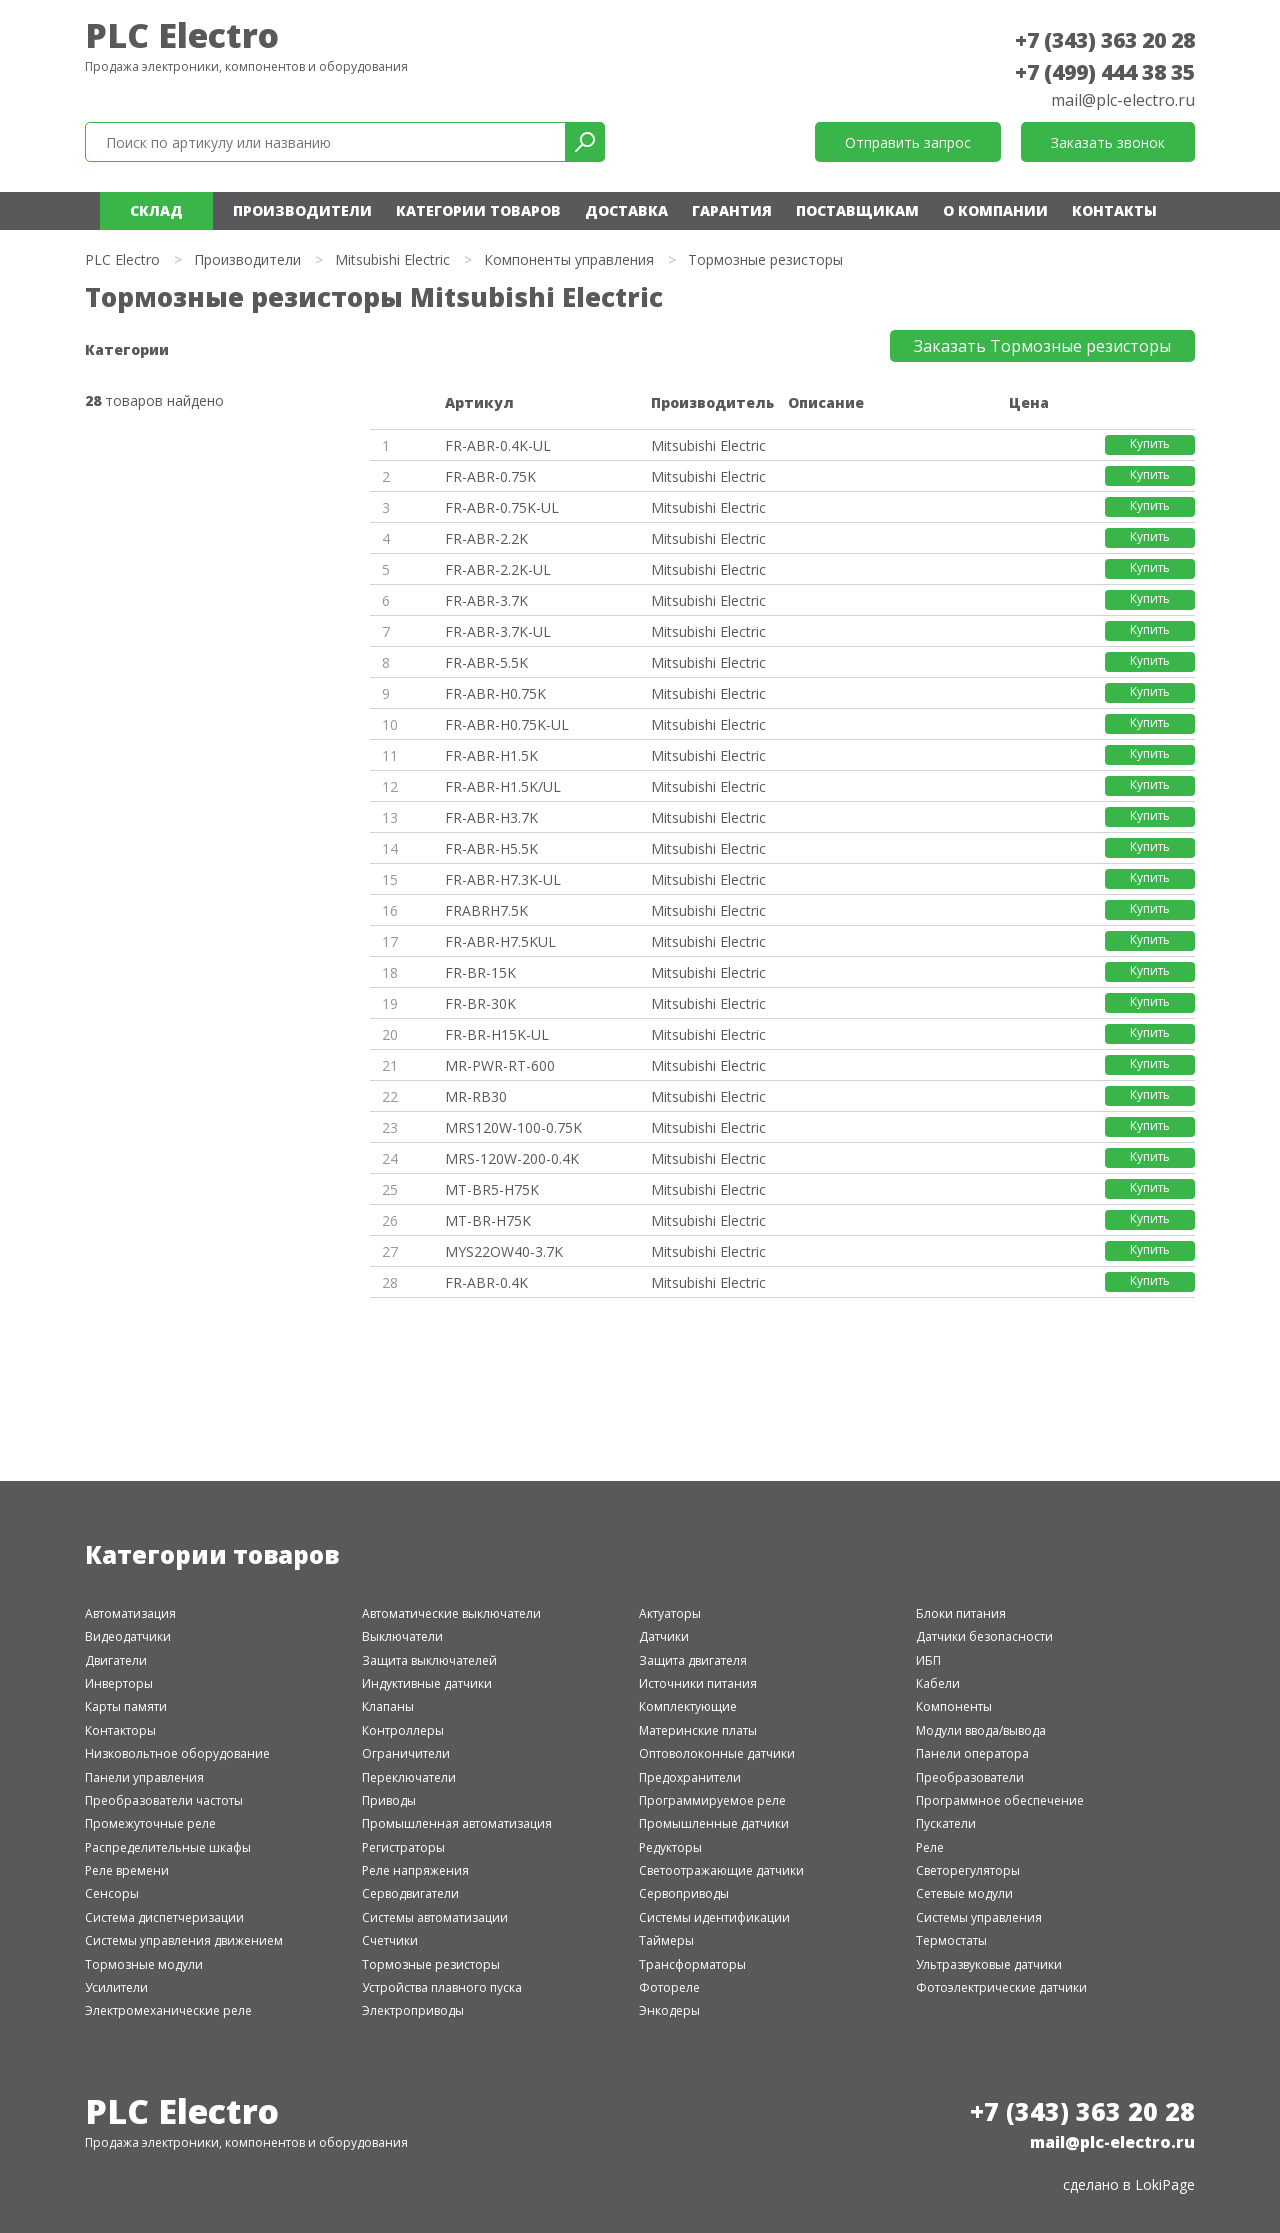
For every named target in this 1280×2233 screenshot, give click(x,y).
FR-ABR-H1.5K (491, 755)
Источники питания (698, 1683)
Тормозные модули (144, 1964)
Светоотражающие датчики (721, 1870)
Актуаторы (670, 1613)
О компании (995, 210)
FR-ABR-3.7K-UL (498, 631)
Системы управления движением (184, 1940)
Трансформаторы (692, 1964)
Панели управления (144, 1777)
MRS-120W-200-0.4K (512, 1158)
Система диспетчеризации (164, 1917)
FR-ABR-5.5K (486, 662)
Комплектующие (688, 1706)
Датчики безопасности (984, 1636)
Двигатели (116, 1660)
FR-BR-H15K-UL (497, 1034)
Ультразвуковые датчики (989, 1964)
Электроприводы (413, 2010)
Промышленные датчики (714, 1823)
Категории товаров (478, 210)
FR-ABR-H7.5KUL (500, 941)
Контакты (1114, 210)
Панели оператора (972, 1753)
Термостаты (951, 1940)
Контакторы (120, 1730)
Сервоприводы (684, 1893)
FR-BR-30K (480, 1003)
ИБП (928, 1660)
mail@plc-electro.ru (1123, 100)
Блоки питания (961, 1613)
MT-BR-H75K (488, 1220)
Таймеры (666, 1940)
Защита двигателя (693, 1660)
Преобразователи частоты (164, 1800)
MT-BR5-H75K (492, 1189)
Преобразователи (970, 1777)
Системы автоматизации (435, 1917)
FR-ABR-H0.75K (495, 693)
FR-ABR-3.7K (486, 600)
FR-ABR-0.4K (486, 1282)
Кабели (938, 1683)
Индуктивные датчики (427, 1683)
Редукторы (670, 1847)
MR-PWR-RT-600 (500, 1065)
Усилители (116, 1987)
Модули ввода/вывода (981, 1730)
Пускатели (946, 1823)
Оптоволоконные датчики (717, 1753)
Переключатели (409, 1777)
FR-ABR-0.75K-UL (502, 507)
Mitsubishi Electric (392, 259)
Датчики (664, 1636)
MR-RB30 (476, 1096)
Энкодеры (669, 2010)
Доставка (626, 210)
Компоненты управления (569, 259)
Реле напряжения (415, 1870)
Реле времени (127, 1870)
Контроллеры (403, 1730)
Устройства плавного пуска (442, 1987)
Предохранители (690, 1777)
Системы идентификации (714, 1917)
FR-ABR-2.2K (486, 538)
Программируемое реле (712, 1800)
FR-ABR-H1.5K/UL (503, 786)
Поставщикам (857, 210)
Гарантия (732, 210)
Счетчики (390, 1940)
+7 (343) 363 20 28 (1105, 40)
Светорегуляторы (968, 1870)
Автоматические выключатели (451, 1613)
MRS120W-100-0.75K (513, 1127)
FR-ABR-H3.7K (491, 817)
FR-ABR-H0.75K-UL (507, 724)
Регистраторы (403, 1847)
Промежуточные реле (150, 1823)
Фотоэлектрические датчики (1001, 1987)
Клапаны (388, 1706)
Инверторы (119, 1683)
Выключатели (402, 1636)
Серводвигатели (410, 1893)
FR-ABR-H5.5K (491, 848)
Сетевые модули (964, 1893)
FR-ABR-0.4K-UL (498, 445)
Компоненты (954, 1706)
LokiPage (1165, 2184)
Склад (156, 210)
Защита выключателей (429, 1660)
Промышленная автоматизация (457, 1823)
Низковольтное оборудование (177, 1753)
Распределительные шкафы (168, 1847)
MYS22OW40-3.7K (504, 1251)
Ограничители (406, 1753)
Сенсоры (112, 1893)
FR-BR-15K (480, 972)
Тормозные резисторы (431, 1964)
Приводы (389, 1800)
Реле (930, 1847)
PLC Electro (182, 35)
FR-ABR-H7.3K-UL (503, 879)
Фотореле (669, 1987)
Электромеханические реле (168, 2010)
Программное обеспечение (1000, 1800)
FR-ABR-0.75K (490, 476)
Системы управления (979, 1917)
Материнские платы (698, 1730)
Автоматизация (130, 1613)
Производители (302, 210)
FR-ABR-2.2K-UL (498, 569)
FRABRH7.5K (486, 910)
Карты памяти (126, 1706)
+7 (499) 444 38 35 (1105, 72)
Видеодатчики (128, 1636)
